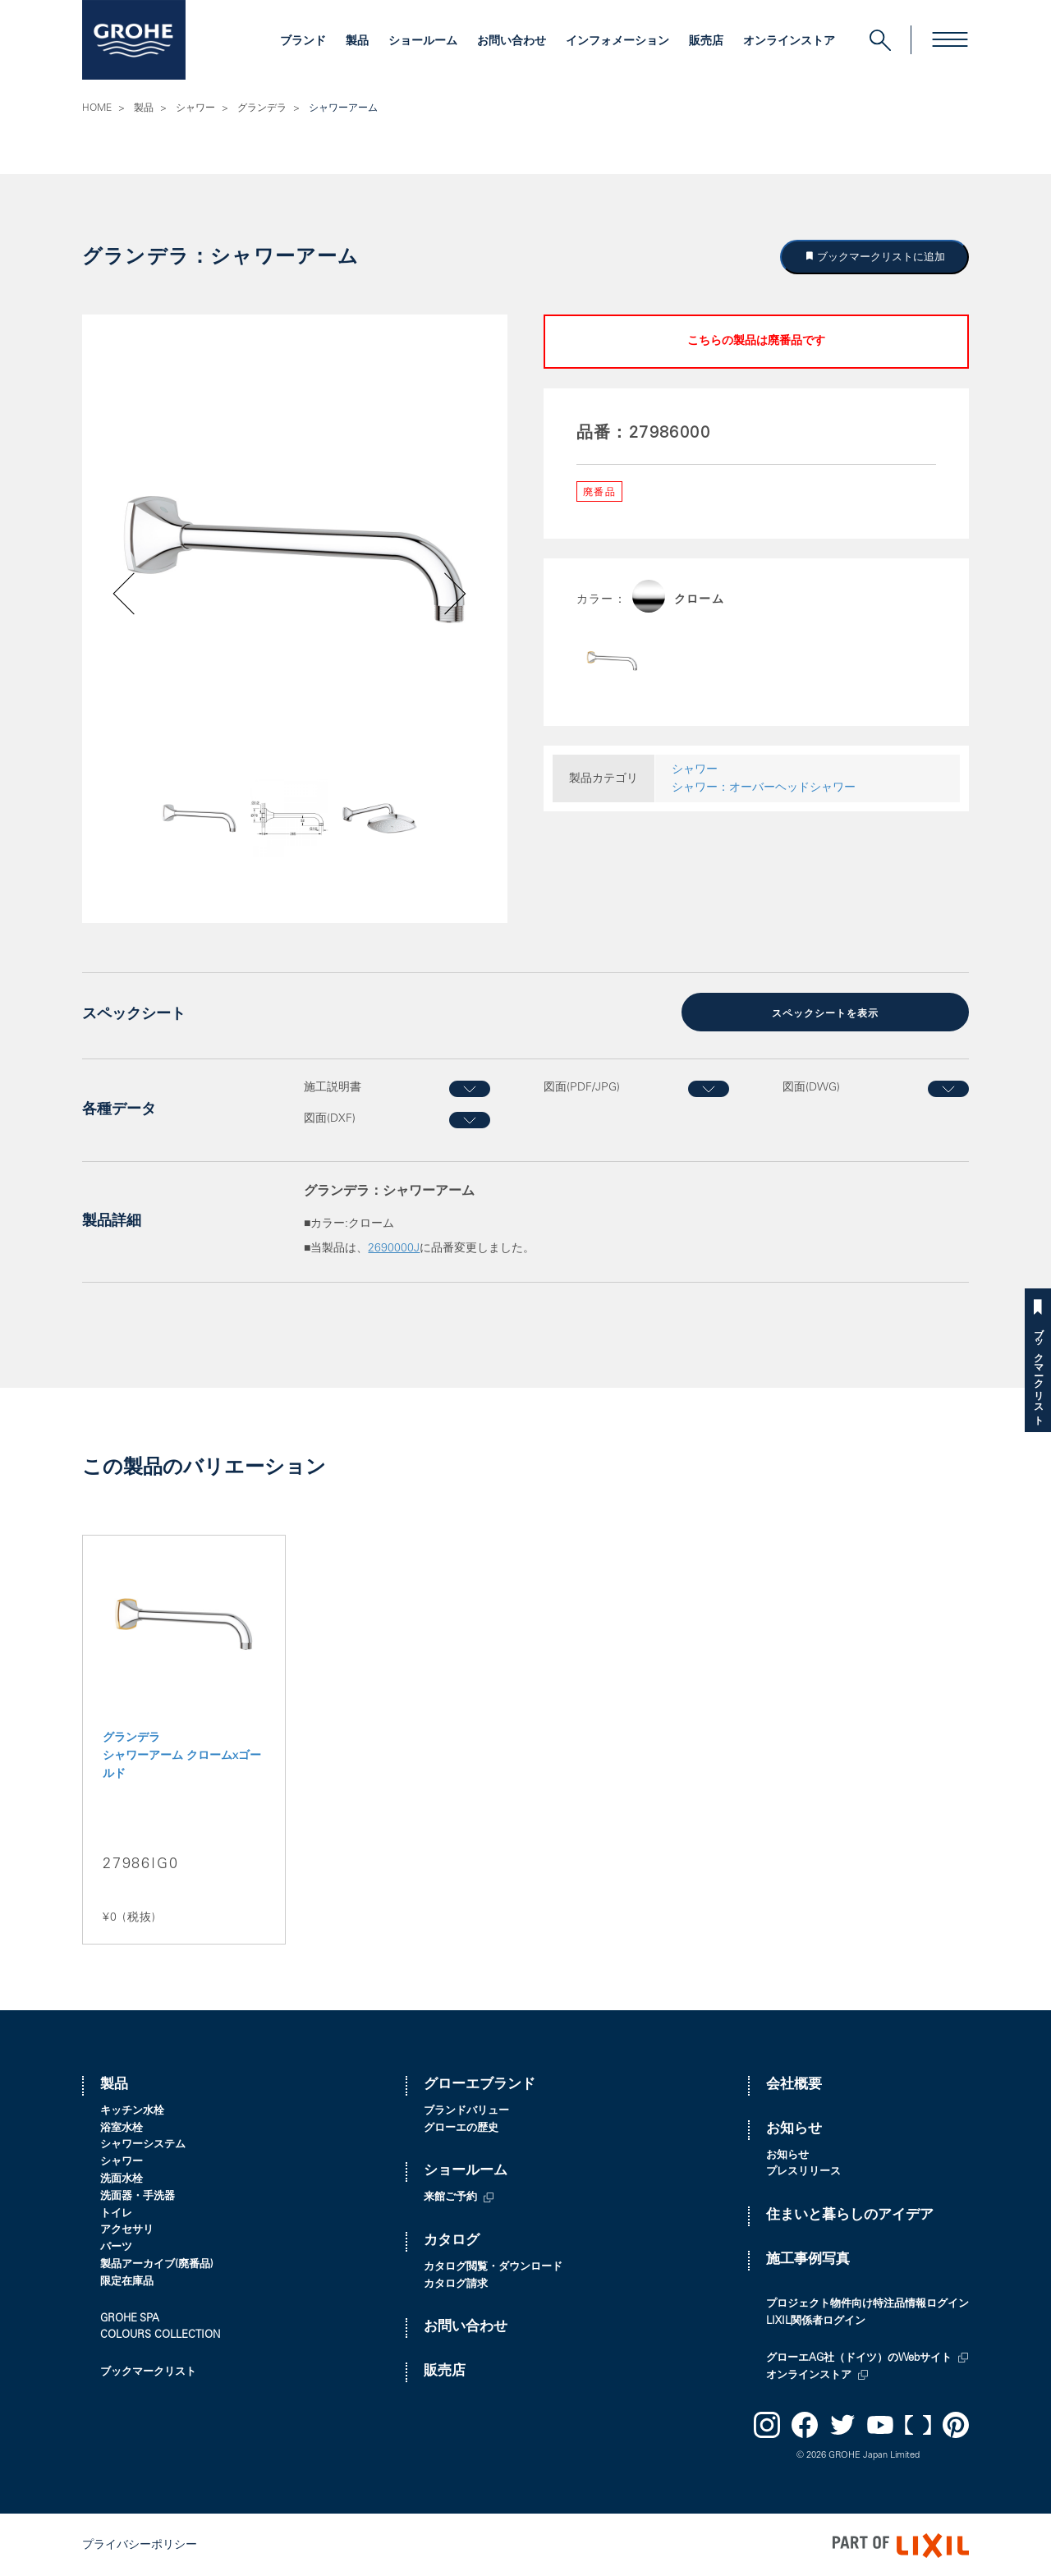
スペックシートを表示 (825, 1013)
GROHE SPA (129, 2317)
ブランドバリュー (466, 2110)
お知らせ (794, 2128)
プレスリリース (803, 2171)
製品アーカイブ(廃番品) (156, 2263)
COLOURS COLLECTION (160, 2334)
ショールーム (422, 42)
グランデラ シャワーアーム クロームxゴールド (182, 1755)
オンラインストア (789, 42)
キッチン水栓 (132, 2110)
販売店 (706, 42)
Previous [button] (170, 826)
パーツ (116, 2246)
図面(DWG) (811, 1086)
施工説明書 (332, 1086)
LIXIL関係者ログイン (815, 2320)
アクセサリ (127, 2229)
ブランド (303, 42)
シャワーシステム (143, 2144)
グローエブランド (479, 2084)
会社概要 (794, 2084)
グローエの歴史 (461, 2127)
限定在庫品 (127, 2280)
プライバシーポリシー (139, 2544)
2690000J (394, 1248)
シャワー (195, 108)
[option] (295, 560)
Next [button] (412, 826)
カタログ (452, 2240)
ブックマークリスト (1038, 1371)
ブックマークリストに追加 (880, 256)
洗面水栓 (121, 2178)
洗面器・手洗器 (137, 2195)
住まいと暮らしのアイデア (850, 2214)
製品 (357, 42)
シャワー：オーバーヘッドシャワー (764, 788)
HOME (97, 108)
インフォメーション (617, 42)
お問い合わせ (511, 42)
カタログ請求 (456, 2283)
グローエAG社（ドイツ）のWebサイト (859, 2357)
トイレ (116, 2212)
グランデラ (262, 108)
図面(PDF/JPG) (582, 1086)
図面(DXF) (330, 1117)
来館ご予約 (450, 2196)
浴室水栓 (121, 2127)
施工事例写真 (808, 2259)
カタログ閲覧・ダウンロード (493, 2266)
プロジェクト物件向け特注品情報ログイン (867, 2303)
